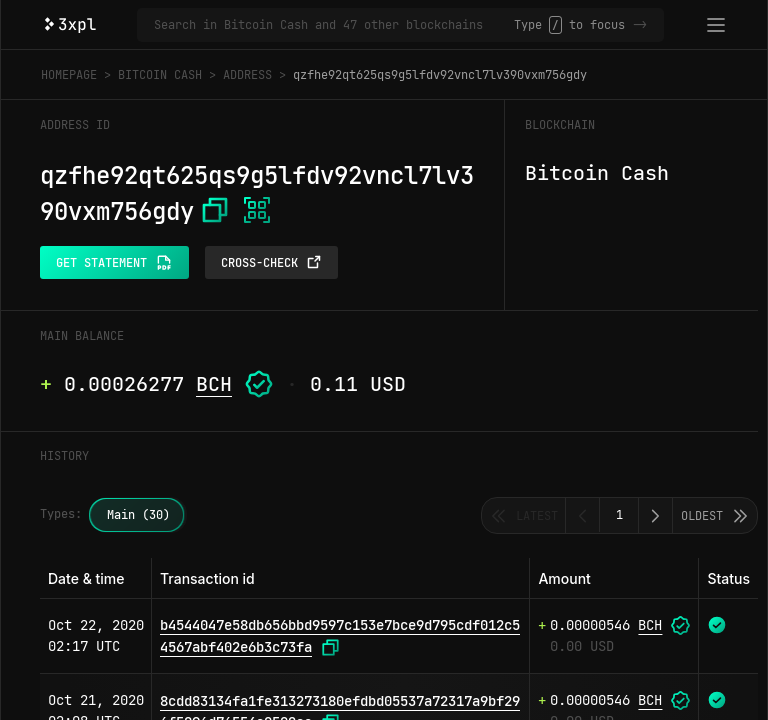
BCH (214, 384)
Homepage (69, 75)
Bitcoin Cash (160, 75)
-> (640, 25)
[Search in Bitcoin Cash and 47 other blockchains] (334, 25)
